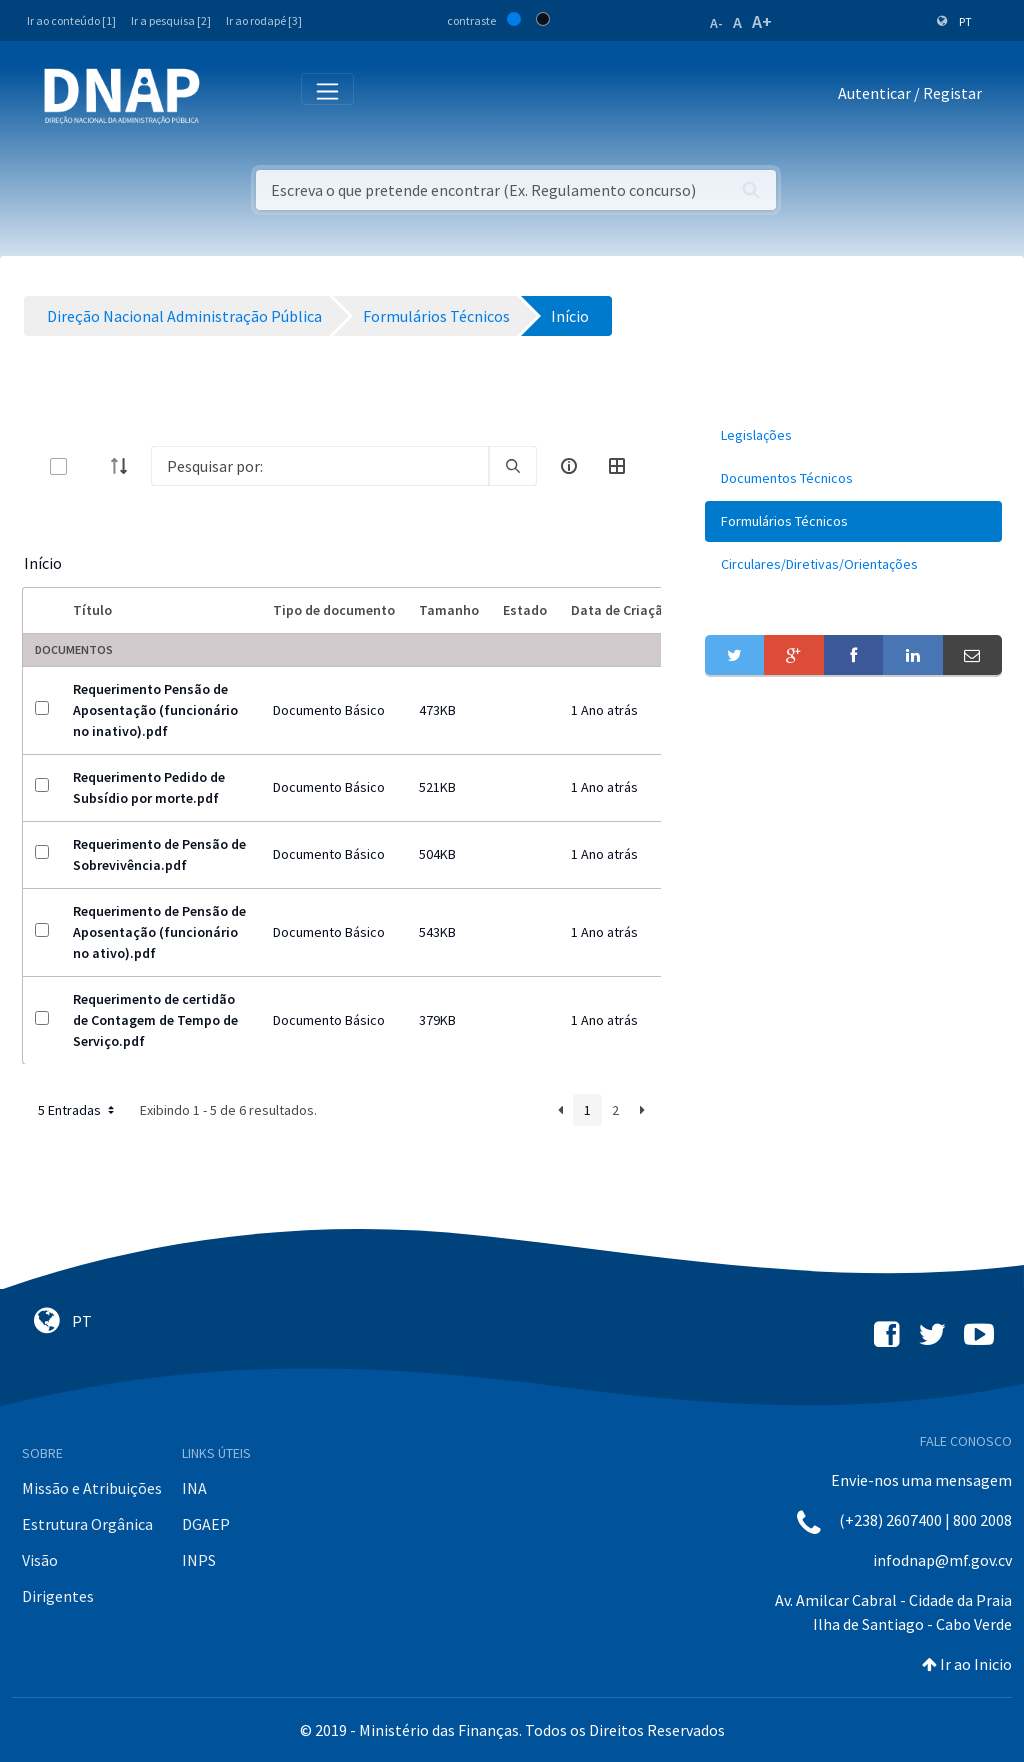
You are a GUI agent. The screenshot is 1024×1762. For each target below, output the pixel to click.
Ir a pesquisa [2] (171, 20)
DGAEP (206, 1524)
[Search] (320, 466)
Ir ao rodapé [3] (264, 20)
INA (194, 1488)
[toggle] (91, 466)
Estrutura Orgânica (87, 1524)
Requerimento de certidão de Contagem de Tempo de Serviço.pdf (155, 1020)
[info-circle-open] (569, 466)
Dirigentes (58, 1596)
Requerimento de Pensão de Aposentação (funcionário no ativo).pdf (159, 932)
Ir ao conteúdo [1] (71, 20)
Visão (40, 1560)
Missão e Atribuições (92, 1488)
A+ (762, 21)
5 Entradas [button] (78, 1110)
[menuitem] (853, 435)
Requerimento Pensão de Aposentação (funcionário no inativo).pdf (155, 710)
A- (716, 23)
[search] (513, 466)
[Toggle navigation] (228, 97)
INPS (199, 1560)
